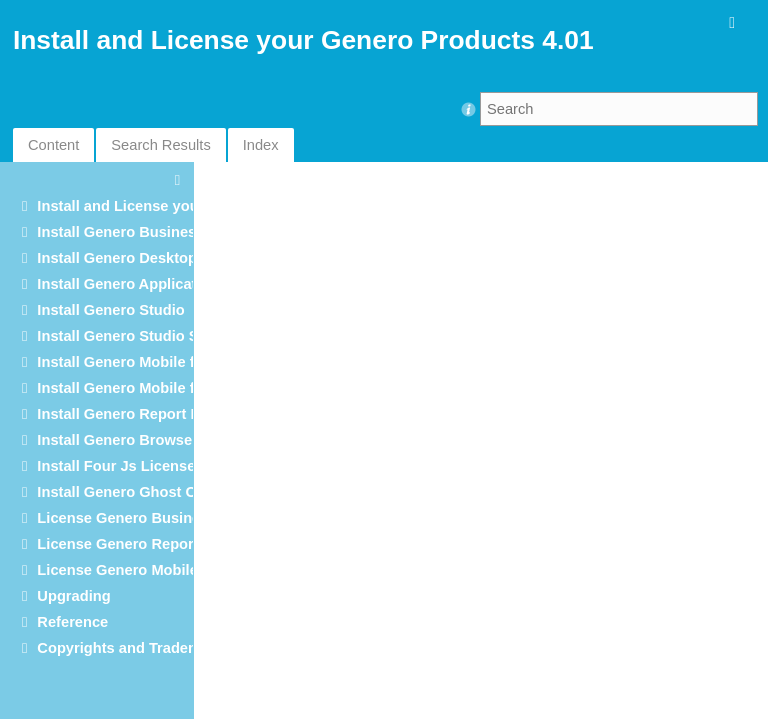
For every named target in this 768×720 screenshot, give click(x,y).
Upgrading (73, 596)
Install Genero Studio (110, 310)
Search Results (160, 145)
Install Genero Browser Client (139, 440)
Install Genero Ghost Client (131, 492)
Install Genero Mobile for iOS (137, 388)
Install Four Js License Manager (148, 466)
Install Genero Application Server (152, 284)
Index (261, 145)
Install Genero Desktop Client (139, 258)
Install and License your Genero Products (182, 206)
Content (53, 145)
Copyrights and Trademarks (134, 648)
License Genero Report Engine (144, 544)
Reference (72, 622)
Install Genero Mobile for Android (153, 362)
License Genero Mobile (117, 570)
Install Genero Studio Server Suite (155, 336)
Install (138, 414)
